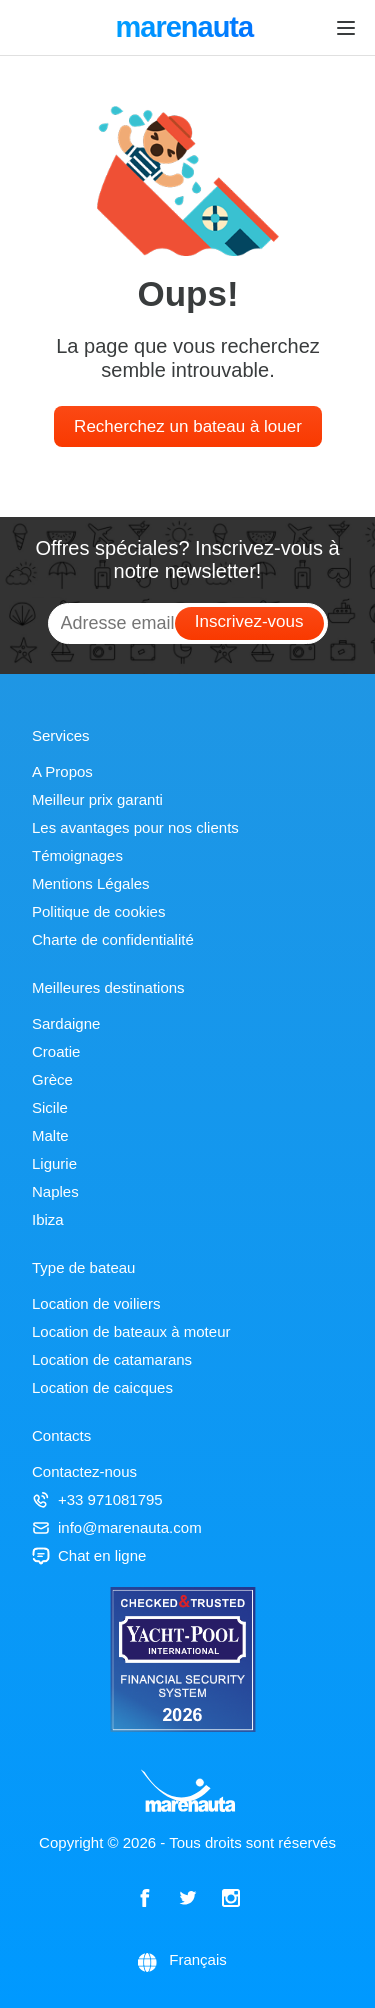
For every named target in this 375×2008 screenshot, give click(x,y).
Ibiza (48, 1219)
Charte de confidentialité (113, 939)
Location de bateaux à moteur (131, 1331)
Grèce (52, 1079)
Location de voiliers (96, 1303)
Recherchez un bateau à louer (188, 426)
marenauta (187, 29)
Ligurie (54, 1163)
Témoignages (77, 855)
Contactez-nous (84, 1471)
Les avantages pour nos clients (135, 827)
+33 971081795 (97, 1499)
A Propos (62, 771)
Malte (50, 1135)
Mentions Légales (91, 883)
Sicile (50, 1107)
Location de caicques (102, 1387)
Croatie (56, 1051)
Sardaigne (66, 1023)
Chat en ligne (89, 1555)
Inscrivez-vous (249, 621)
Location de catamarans (112, 1359)
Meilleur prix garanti (97, 799)
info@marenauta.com (117, 1527)
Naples (55, 1191)
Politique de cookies (98, 911)
